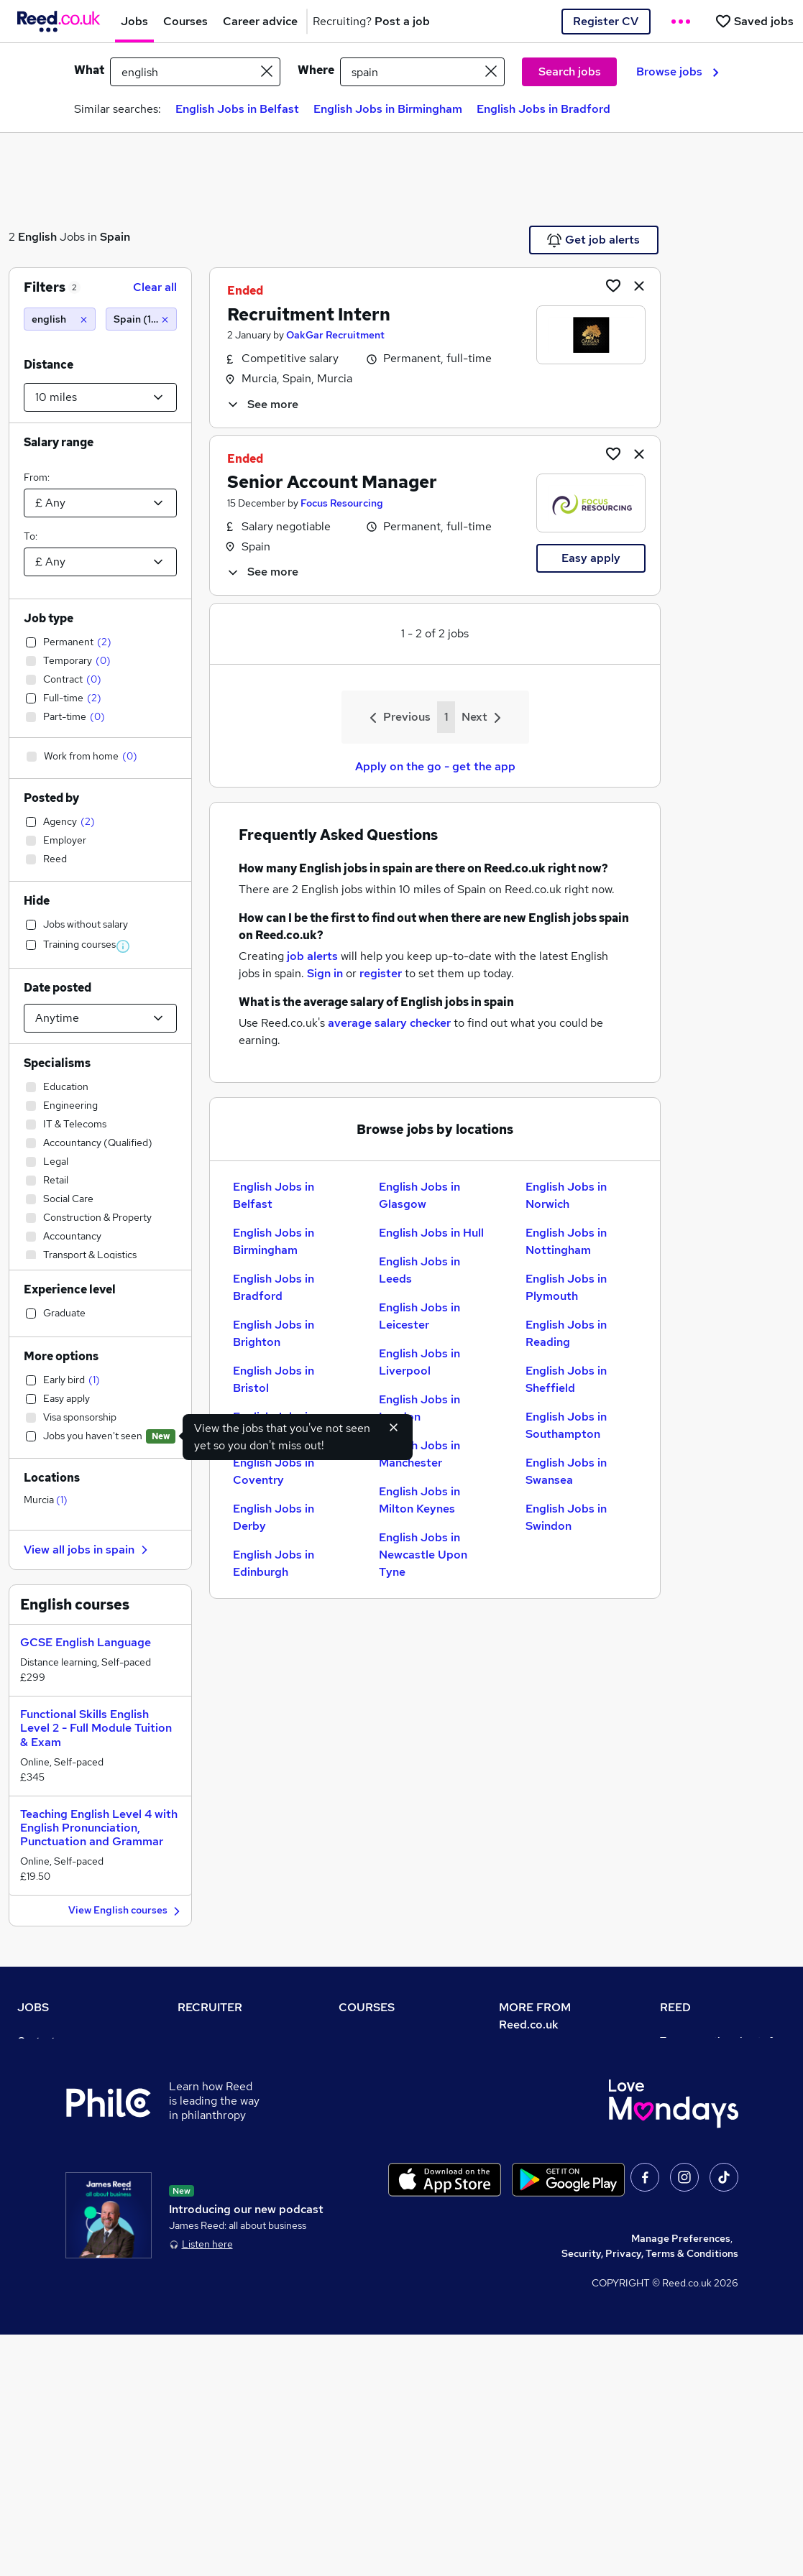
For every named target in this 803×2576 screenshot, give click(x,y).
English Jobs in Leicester (419, 1316)
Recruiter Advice (217, 2121)
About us (520, 2057)
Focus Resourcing (341, 503)
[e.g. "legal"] (195, 71)
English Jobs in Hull (431, 1232)
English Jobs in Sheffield (566, 1379)
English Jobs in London (419, 1408)
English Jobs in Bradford (543, 108)
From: (37, 477)
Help (28, 2241)
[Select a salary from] (100, 503)
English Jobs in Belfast (237, 108)
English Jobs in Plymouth (566, 1287)
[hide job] (639, 285)
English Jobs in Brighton (273, 1333)
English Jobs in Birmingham (387, 108)
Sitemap (37, 2282)
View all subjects (378, 2101)
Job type (48, 618)
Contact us (42, 2040)
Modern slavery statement (562, 2138)
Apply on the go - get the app (435, 766)
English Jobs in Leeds (419, 1270)
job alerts (312, 956)
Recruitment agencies (229, 2101)
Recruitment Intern (308, 314)
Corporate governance (553, 2118)
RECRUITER (210, 2007)
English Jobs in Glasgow (419, 1195)
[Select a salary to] (100, 562)
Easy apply (590, 557)
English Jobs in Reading (566, 1333)
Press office (527, 2098)
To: (30, 536)
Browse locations (57, 2141)
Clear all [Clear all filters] (155, 287)
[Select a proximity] (100, 397)
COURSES (367, 2007)
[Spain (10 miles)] (141, 319)
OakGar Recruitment (335, 334)
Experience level (70, 1289)
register (380, 973)
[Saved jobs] (754, 21)
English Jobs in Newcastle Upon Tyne (423, 1554)
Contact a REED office (69, 2262)
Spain (115, 236)
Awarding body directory (398, 2161)
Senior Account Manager (332, 482)
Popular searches (58, 2161)
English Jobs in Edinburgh (273, 1563)
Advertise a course (383, 2201)
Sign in (325, 973)
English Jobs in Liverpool (419, 1362)
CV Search (202, 2080)
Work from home (56, 2101)
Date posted (57, 987)
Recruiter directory (63, 2080)
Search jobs (569, 71)
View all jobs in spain (88, 1549)
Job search (43, 2060)
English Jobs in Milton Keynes (419, 1500)
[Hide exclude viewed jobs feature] (394, 1427)
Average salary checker (73, 2221)
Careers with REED (704, 2181)
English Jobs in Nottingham (566, 1241)
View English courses (126, 1911)
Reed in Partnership (707, 2161)
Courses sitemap (378, 2221)
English (37, 236)
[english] (59, 319)
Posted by (51, 797)
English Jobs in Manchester (419, 1454)
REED (675, 2007)
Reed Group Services (710, 2101)
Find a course (370, 2080)
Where (316, 70)
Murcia (46, 1499)
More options (61, 1356)
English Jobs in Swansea (566, 1471)
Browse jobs (677, 71)
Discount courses (379, 2121)
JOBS (33, 2007)
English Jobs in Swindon (566, 1517)
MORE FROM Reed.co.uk (535, 2016)
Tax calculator (50, 2201)
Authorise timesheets (711, 2080)
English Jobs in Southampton (566, 1425)
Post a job (201, 2060)
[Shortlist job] (613, 285)
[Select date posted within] (100, 1018)
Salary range (58, 442)
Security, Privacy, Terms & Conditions (649, 2494)
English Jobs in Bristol (273, 1379)
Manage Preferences (680, 2479)
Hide (37, 900)
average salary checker (389, 1022)
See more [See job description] (262, 404)
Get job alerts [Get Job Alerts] (593, 240)
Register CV (605, 21)
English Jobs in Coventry (273, 1471)
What (89, 70)
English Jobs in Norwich (566, 1195)
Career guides (372, 2181)
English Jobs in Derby (273, 1517)
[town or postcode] (422, 71)
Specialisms (57, 1063)
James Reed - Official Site (722, 2201)
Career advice (50, 2181)
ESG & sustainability (709, 2262)
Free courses (369, 2141)
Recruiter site (210, 2040)
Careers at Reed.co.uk (550, 2078)
